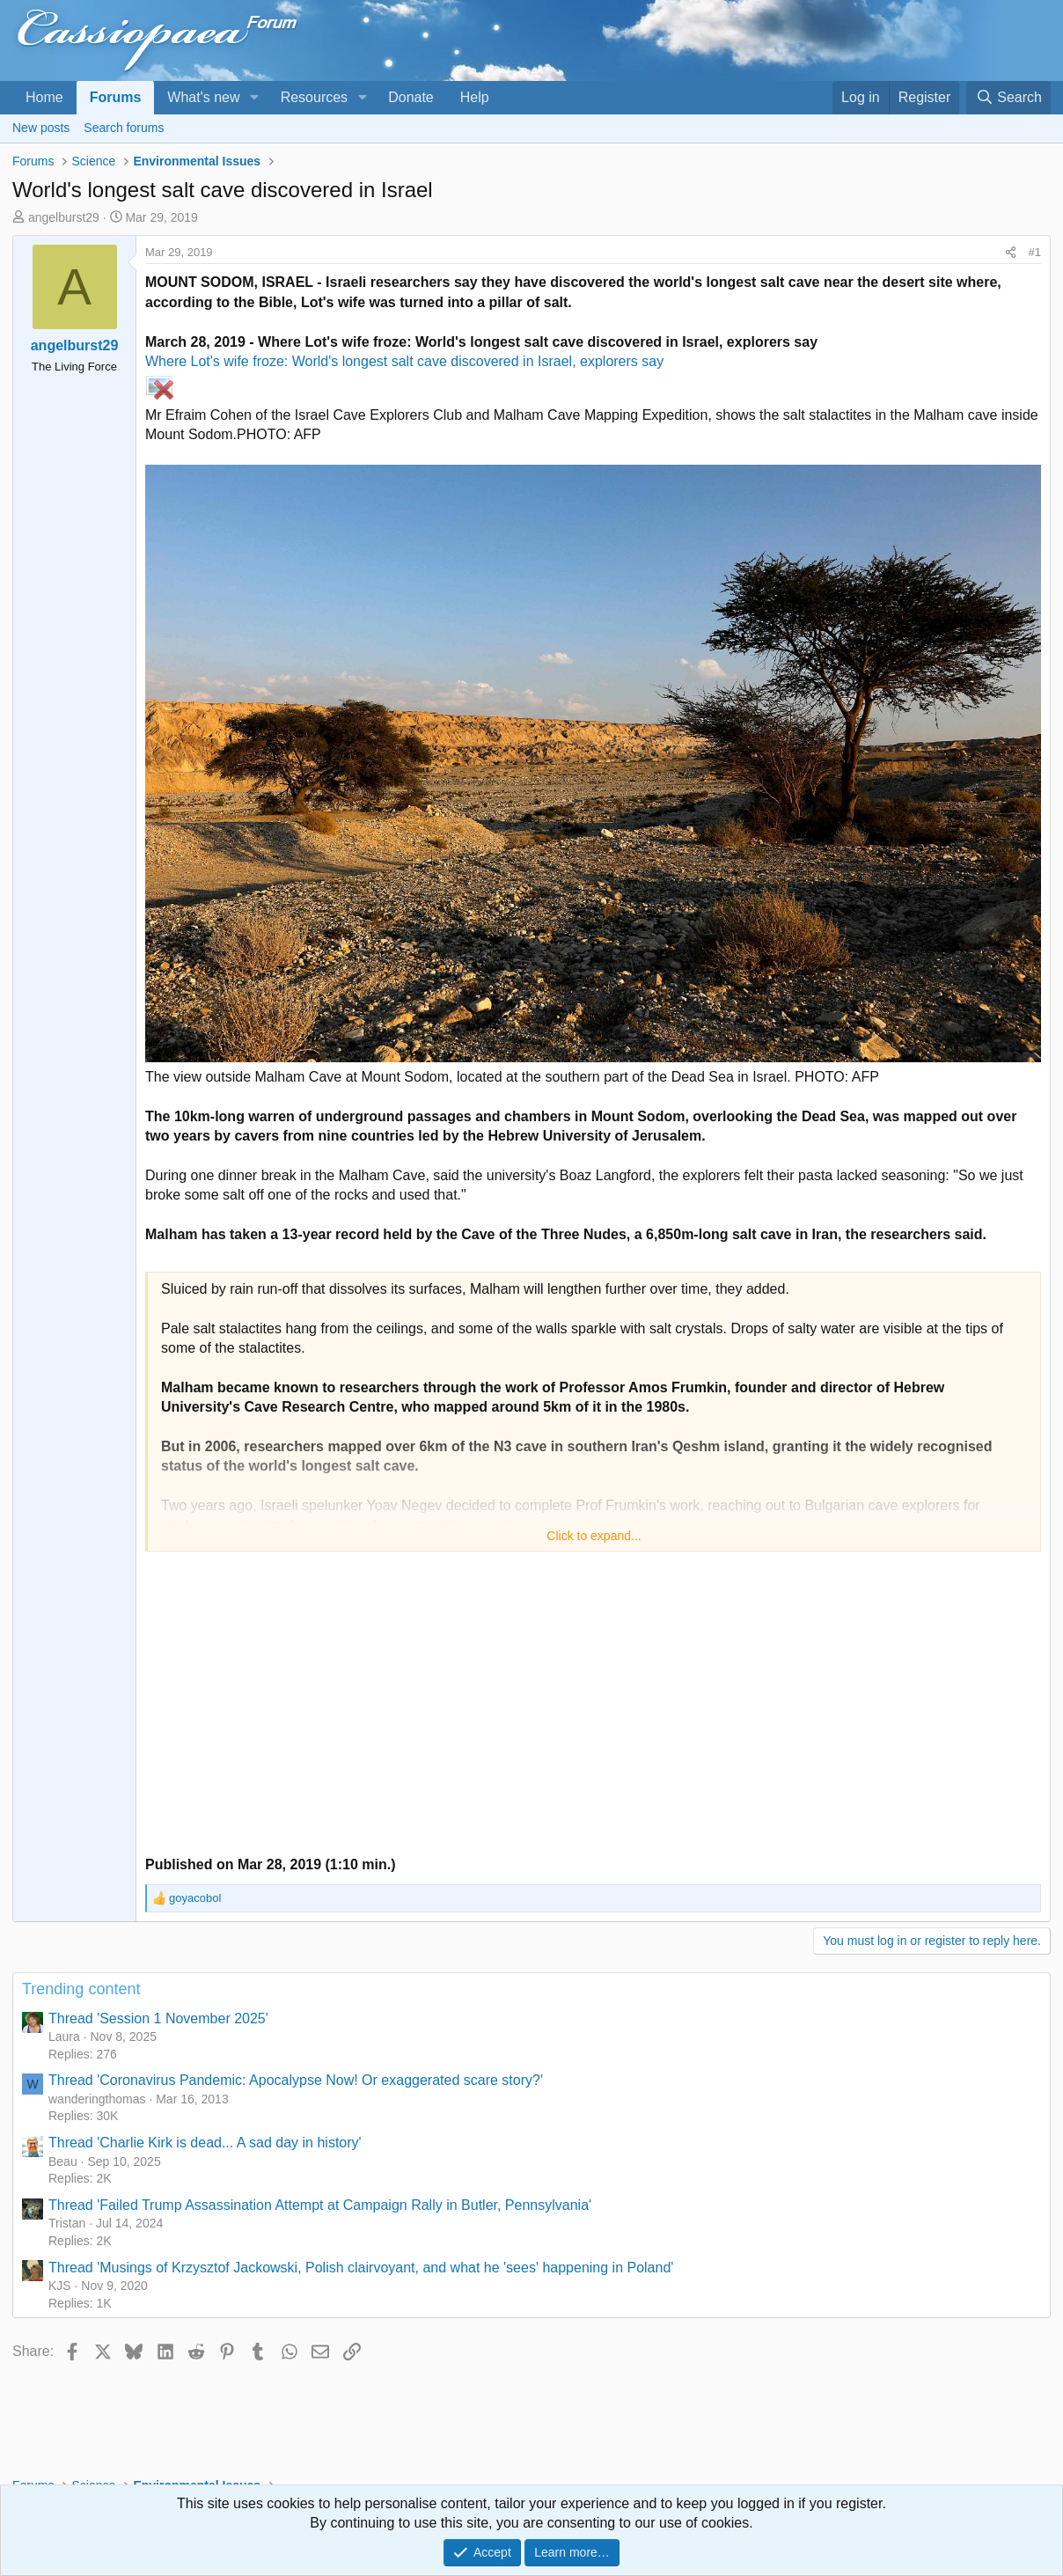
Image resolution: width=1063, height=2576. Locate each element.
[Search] (1008, 97)
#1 (1035, 252)
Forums (116, 97)
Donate (411, 97)
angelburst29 (63, 217)
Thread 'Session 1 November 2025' (158, 2018)
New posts (41, 128)
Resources (314, 97)
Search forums (124, 128)
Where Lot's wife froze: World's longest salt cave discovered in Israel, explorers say (404, 361)
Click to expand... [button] (593, 1536)
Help (474, 97)
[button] (254, 97)
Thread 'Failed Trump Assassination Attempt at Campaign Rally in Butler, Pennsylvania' (319, 2205)
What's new (203, 97)
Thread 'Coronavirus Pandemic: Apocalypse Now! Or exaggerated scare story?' (295, 2080)
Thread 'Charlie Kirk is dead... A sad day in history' (205, 2142)
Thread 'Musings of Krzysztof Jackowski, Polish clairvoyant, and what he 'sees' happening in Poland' (360, 2267)
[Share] (1011, 252)
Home (44, 97)
